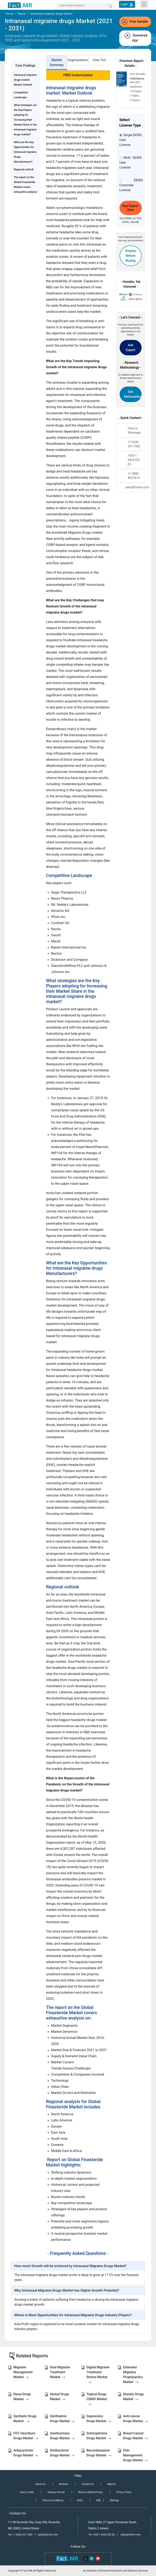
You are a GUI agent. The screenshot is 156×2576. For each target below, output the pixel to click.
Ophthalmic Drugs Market (62, 2418)
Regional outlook (24, 169)
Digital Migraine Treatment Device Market (98, 2374)
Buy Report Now (130, 208)
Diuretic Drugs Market (133, 2396)
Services (63, 2484)
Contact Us (88, 2484)
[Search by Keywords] (85, 5)
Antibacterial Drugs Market (62, 2452)
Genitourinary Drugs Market (62, 2435)
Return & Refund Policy (90, 2492)
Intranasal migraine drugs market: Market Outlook (25, 79)
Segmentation (78, 60)
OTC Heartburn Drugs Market (25, 2435)
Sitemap (114, 2500)
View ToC (99, 60)
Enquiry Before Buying (130, 255)
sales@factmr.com (48, 2534)
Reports (111, 2484)
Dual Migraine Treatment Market (60, 2372)
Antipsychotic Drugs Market (25, 2452)
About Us (40, 2484)
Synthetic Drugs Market (25, 2418)
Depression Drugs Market (99, 2418)
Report (22, 13)
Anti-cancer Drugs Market (135, 2418)
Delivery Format (56, 2492)
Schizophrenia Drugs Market (99, 2435)
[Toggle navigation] (144, 4)
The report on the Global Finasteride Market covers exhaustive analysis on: (25, 187)
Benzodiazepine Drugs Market (99, 2452)
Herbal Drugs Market (59, 2396)
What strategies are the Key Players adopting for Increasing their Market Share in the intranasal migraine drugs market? (25, 120)
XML (98, 2500)
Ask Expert (130, 347)
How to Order (27, 2492)
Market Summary (57, 62)
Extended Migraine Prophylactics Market (133, 2374)
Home (9, 13)
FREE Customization (78, 75)
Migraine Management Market (23, 2372)
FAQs (80, 2500)
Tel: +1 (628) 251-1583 (20, 2534)
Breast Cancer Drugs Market (135, 2435)
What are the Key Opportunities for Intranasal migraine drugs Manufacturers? (25, 152)
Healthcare (136, 86)
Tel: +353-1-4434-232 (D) (101, 2534)
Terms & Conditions (52, 2500)
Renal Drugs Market (22, 2396)
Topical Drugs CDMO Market (97, 2399)
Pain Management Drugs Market (135, 2455)
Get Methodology (133, 394)
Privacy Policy (123, 2492)
